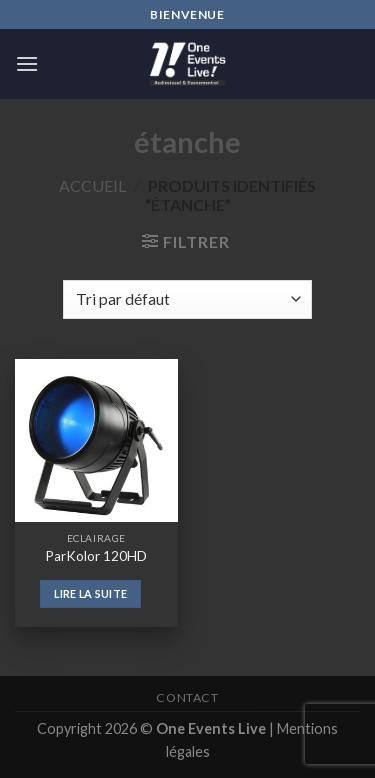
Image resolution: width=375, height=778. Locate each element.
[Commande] (187, 299)
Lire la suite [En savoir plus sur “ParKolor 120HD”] (90, 593)
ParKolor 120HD (96, 556)
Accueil (92, 185)
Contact (187, 697)
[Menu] (27, 63)
